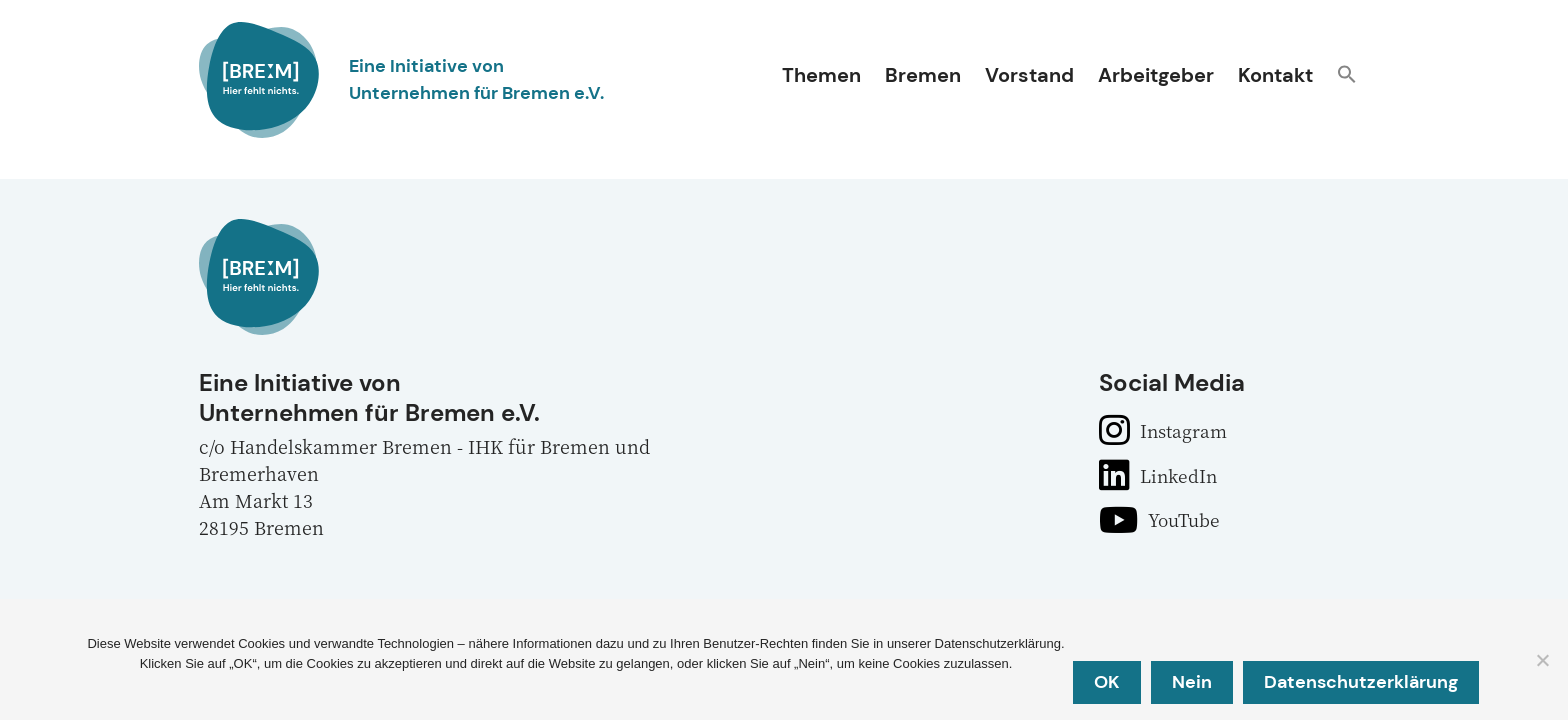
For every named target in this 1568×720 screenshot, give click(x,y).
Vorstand (1029, 75)
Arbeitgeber (1156, 75)
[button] (1347, 76)
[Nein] (1542, 661)
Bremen (923, 75)
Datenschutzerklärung (1363, 683)
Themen (821, 75)
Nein (1194, 683)
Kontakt (1275, 75)
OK (1109, 683)
